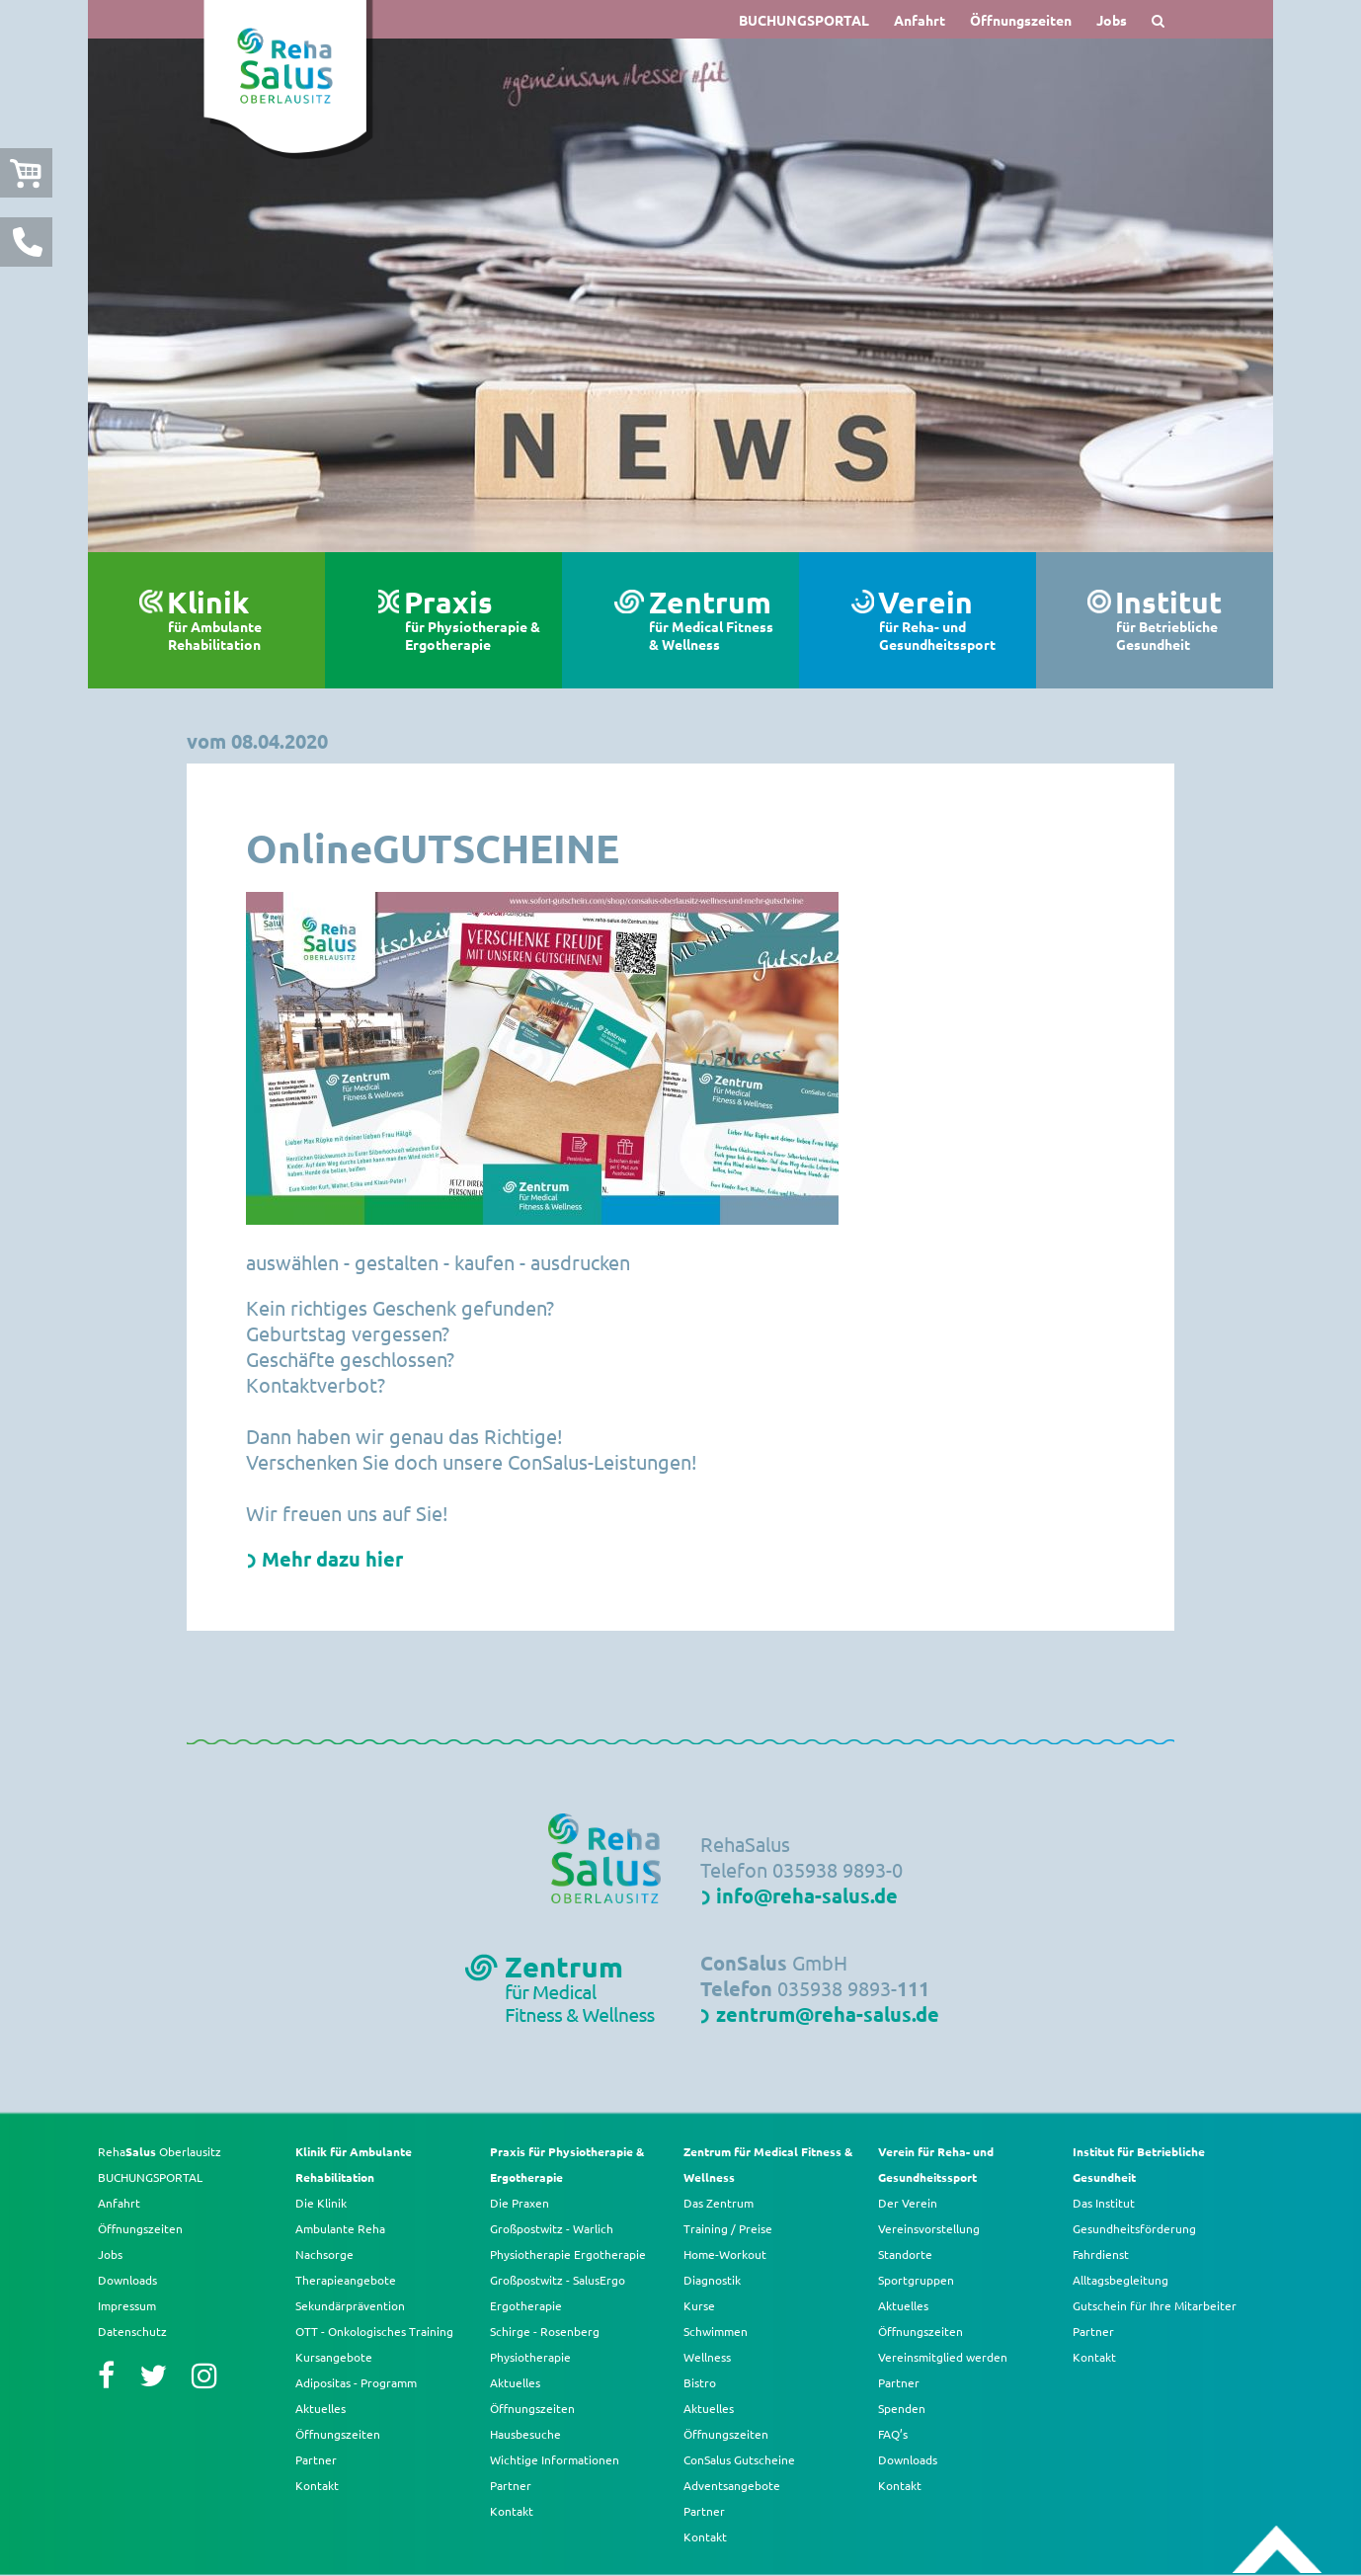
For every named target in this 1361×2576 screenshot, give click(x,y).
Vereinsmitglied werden (942, 2357)
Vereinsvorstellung (929, 2228)
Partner (316, 2459)
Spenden (901, 2408)
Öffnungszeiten (1021, 20)
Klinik (236, 620)
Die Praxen (519, 2203)
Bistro (699, 2382)
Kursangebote (333, 2357)
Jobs (1111, 20)
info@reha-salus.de (807, 1895)
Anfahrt (919, 20)
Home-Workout (724, 2254)
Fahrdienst (1101, 2254)
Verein (947, 620)
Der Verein (907, 2203)
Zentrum (714, 620)
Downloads (127, 2280)
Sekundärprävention (350, 2305)
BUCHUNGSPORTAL (804, 20)
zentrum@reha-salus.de (827, 2014)
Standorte (905, 2254)
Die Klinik (321, 2203)
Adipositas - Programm (356, 2382)
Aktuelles (320, 2408)
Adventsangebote (731, 2485)
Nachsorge (324, 2254)
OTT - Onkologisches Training (374, 2331)
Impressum (127, 2305)
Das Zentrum (718, 2203)
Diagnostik (712, 2280)
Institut (1184, 620)
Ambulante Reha (340, 2228)
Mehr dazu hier (332, 1558)
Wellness (707, 2357)
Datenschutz (132, 2331)
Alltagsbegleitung (1120, 2280)
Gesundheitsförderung (1134, 2228)
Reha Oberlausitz (159, 2151)
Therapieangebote (345, 2280)
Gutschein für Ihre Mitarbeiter (1155, 2305)
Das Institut (1104, 2203)
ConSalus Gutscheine (739, 2459)
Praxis (473, 620)
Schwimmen (715, 2331)
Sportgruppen (916, 2280)
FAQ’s (893, 2434)
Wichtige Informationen (554, 2459)
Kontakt (317, 2485)
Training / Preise (727, 2228)
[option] (680, 295)
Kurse (699, 2305)
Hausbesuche (525, 2434)
